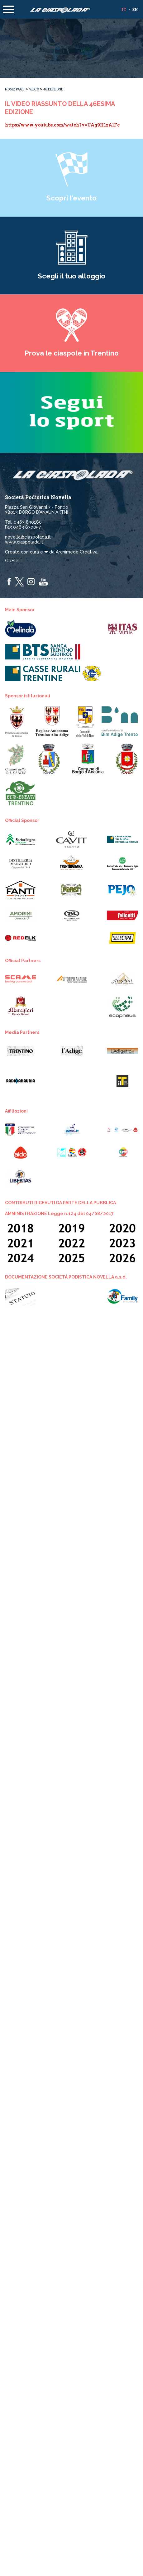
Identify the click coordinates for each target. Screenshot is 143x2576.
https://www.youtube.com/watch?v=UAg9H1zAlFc (62, 125)
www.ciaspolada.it (24, 542)
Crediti (13, 560)
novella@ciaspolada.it (28, 537)
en (135, 9)
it (124, 9)
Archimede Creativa (77, 551)
